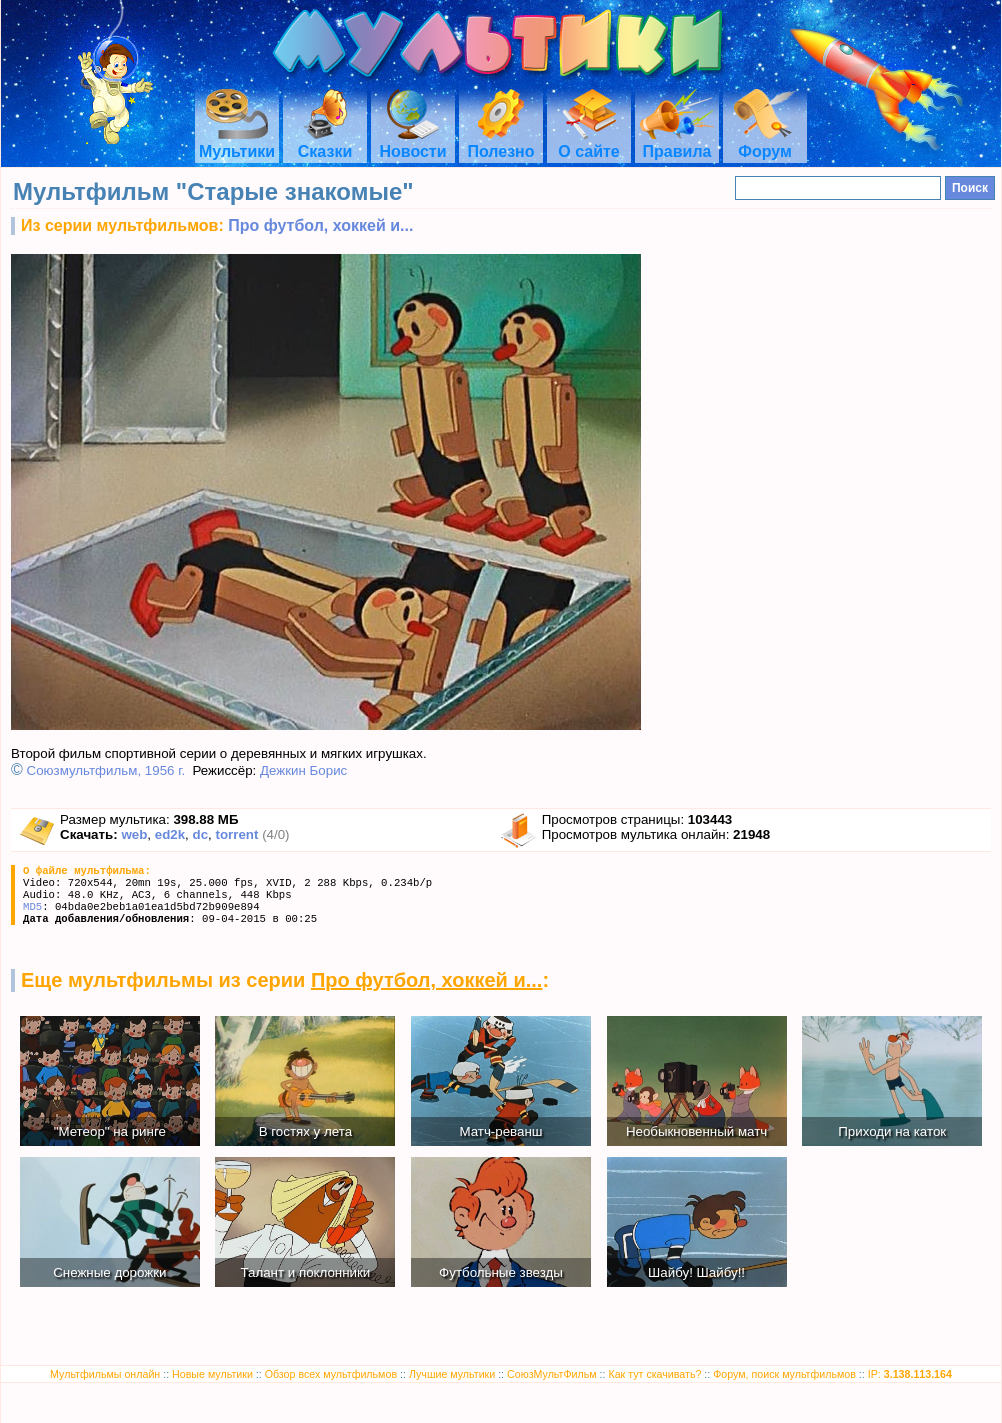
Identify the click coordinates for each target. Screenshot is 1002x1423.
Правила (677, 142)
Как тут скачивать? (654, 1374)
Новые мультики (212, 1374)
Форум (765, 142)
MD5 (32, 907)
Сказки (325, 142)
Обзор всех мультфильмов (331, 1374)
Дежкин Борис (303, 770)
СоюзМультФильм (552, 1374)
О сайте (588, 142)
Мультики (237, 142)
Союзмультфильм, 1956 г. (106, 770)
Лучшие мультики (452, 1374)
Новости (412, 142)
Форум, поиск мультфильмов (784, 1374)
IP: (910, 1374)
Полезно (500, 142)
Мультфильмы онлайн (105, 1374)
